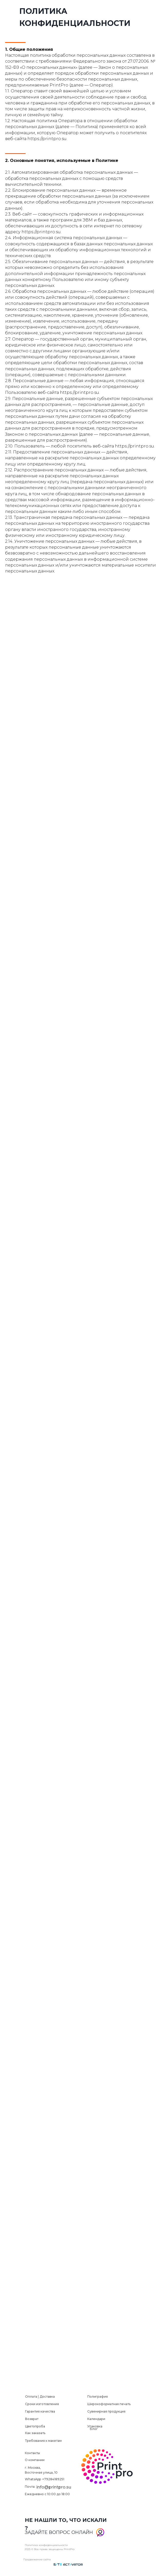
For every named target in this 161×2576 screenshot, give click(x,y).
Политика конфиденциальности (46, 2545)
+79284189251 (53, 2479)
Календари (96, 2419)
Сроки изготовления (42, 2404)
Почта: (30, 2486)
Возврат (31, 2419)
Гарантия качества (40, 2411)
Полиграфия (97, 2396)
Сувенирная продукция (106, 2411)
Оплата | (32, 2396)
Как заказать (35, 2433)
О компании (35, 2460)
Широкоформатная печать (109, 2404)
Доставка (47, 2396)
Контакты (32, 2453)
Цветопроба (35, 2426)
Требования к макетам (43, 2441)
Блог (94, 2429)
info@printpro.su (53, 2487)
